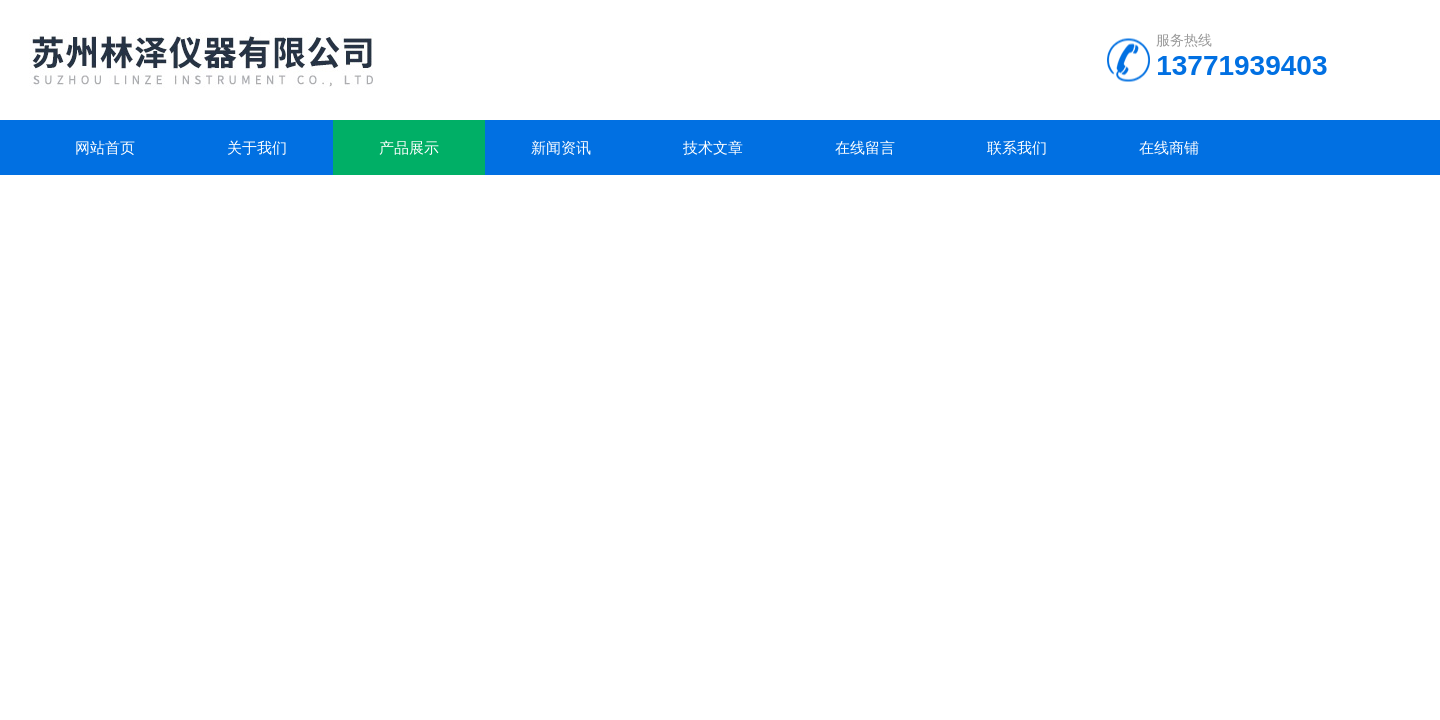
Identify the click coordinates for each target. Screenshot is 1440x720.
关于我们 (257, 147)
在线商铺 (1169, 147)
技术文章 (713, 147)
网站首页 (105, 147)
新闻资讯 (561, 147)
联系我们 (1017, 147)
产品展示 (409, 147)
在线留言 (865, 147)
